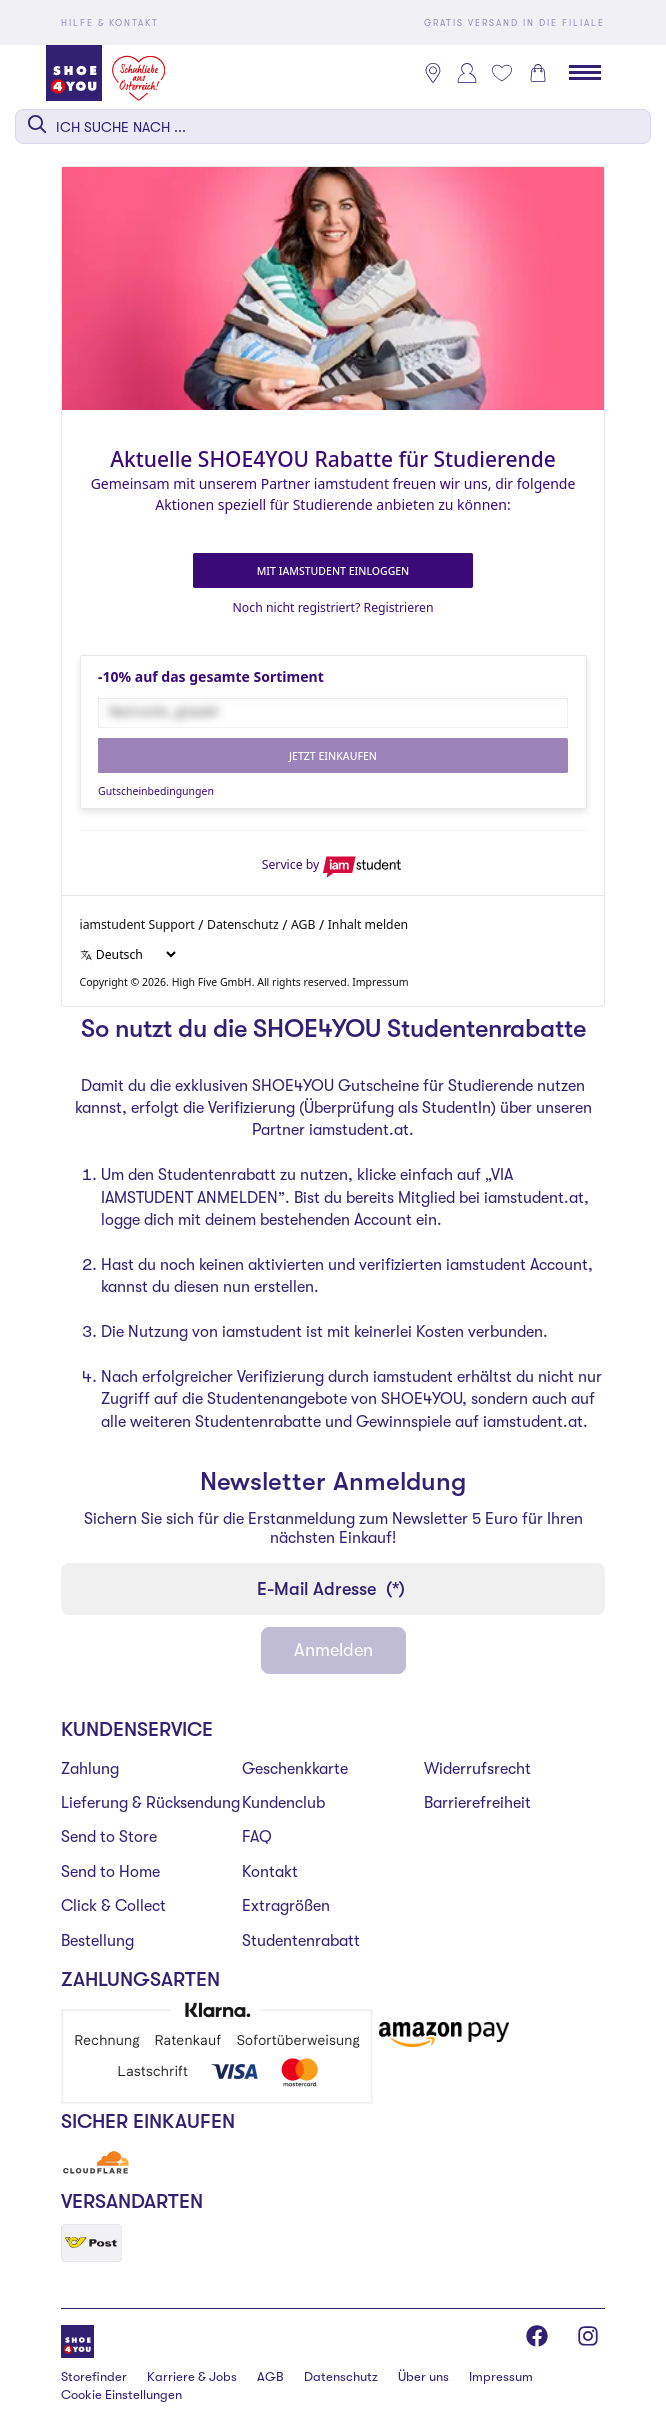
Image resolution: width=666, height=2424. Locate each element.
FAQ (257, 1837)
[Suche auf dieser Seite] (333, 126)
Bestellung (97, 1941)
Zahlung (90, 1769)
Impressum (501, 2376)
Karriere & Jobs (192, 2376)
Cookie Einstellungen (121, 2394)
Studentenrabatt (301, 1941)
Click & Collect (113, 1906)
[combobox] (333, 126)
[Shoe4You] (77, 2339)
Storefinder (94, 2376)
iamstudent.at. (361, 1130)
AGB (270, 2376)
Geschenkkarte (295, 1769)
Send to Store (109, 1837)
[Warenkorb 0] (538, 73)
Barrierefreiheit (477, 1803)
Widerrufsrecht (477, 1769)
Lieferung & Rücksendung (150, 1803)
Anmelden (333, 1650)
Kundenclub (283, 1803)
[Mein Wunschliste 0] (502, 73)
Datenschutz (341, 2376)
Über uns (423, 2376)
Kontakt (270, 1872)
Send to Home (110, 1872)
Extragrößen (286, 1906)
